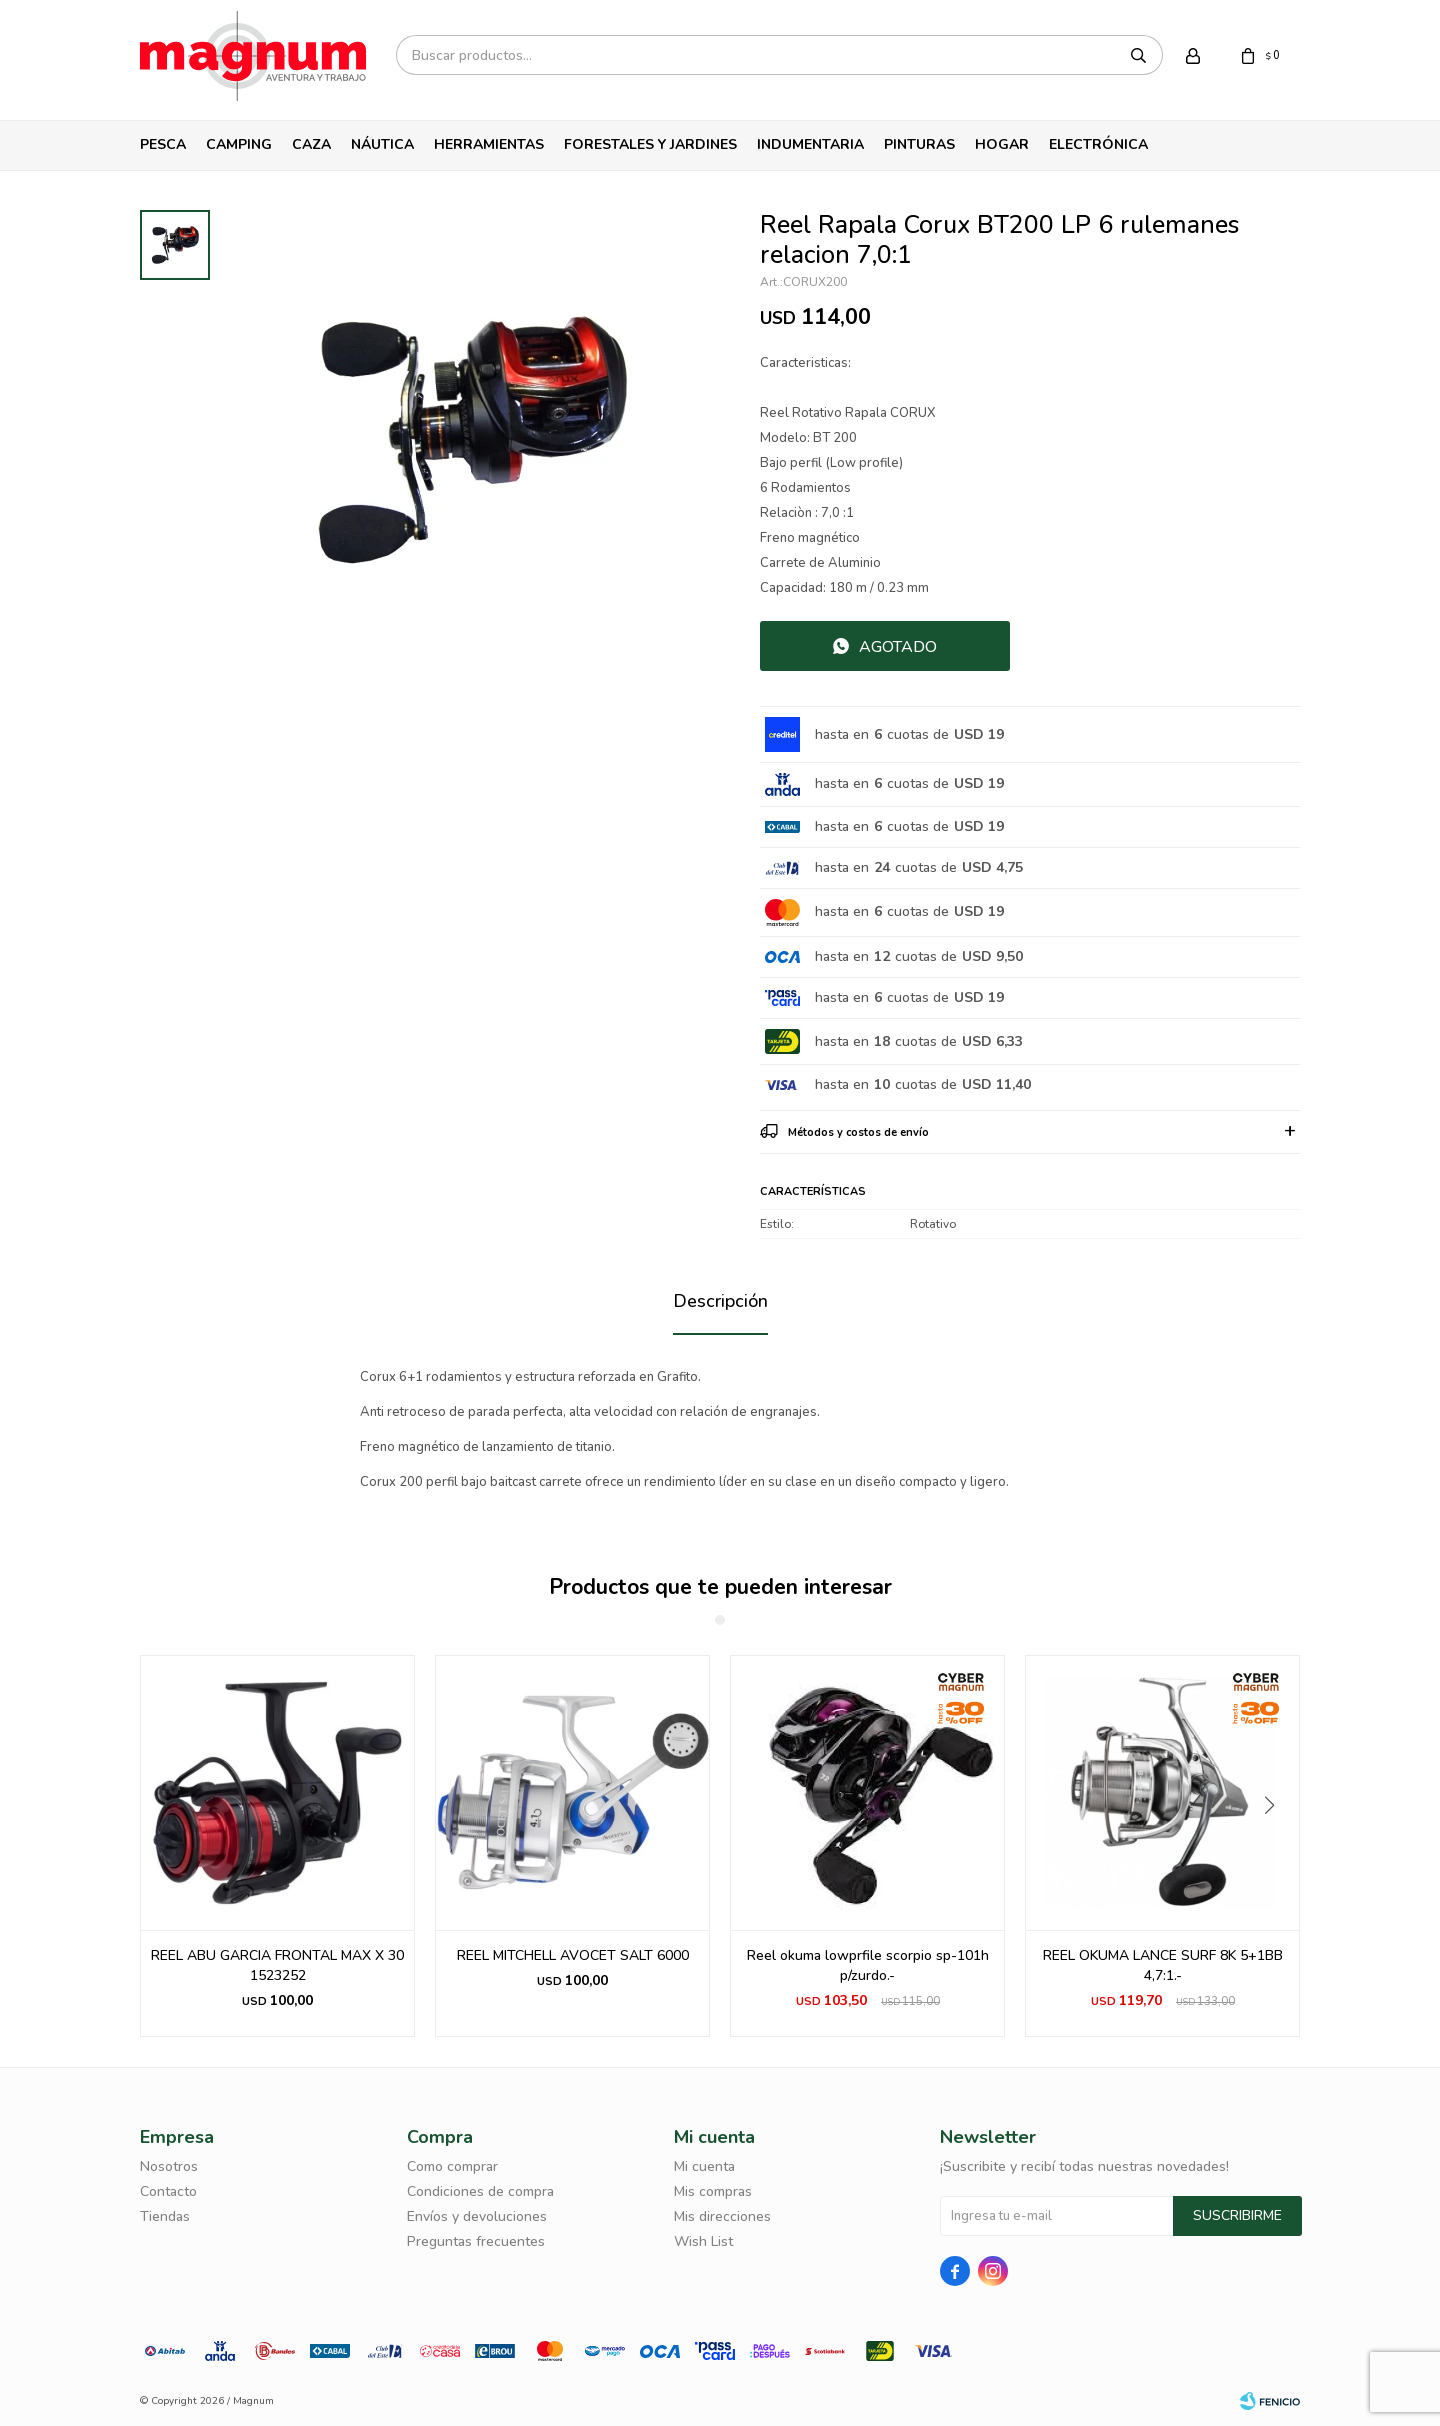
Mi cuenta (704, 2166)
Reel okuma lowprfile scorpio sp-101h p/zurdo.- (868, 1965)
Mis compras (713, 2191)
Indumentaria (810, 144)
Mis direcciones (722, 2216)
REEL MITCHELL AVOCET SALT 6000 (573, 1955)
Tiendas (165, 2216)
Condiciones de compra (480, 2191)
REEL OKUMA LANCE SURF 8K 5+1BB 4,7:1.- (1163, 1965)
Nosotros (169, 2166)
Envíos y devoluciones (477, 2216)
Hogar (1002, 144)
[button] (1276, 1846)
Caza (311, 144)
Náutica (382, 144)
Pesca (163, 144)
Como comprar (452, 2166)
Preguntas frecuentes (476, 2241)
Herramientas (489, 144)
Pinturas (919, 144)
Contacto (168, 2191)
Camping (239, 144)
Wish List (703, 2241)
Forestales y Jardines (650, 144)
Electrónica (1098, 144)
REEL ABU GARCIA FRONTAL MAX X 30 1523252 (277, 1965)
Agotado (898, 647)
